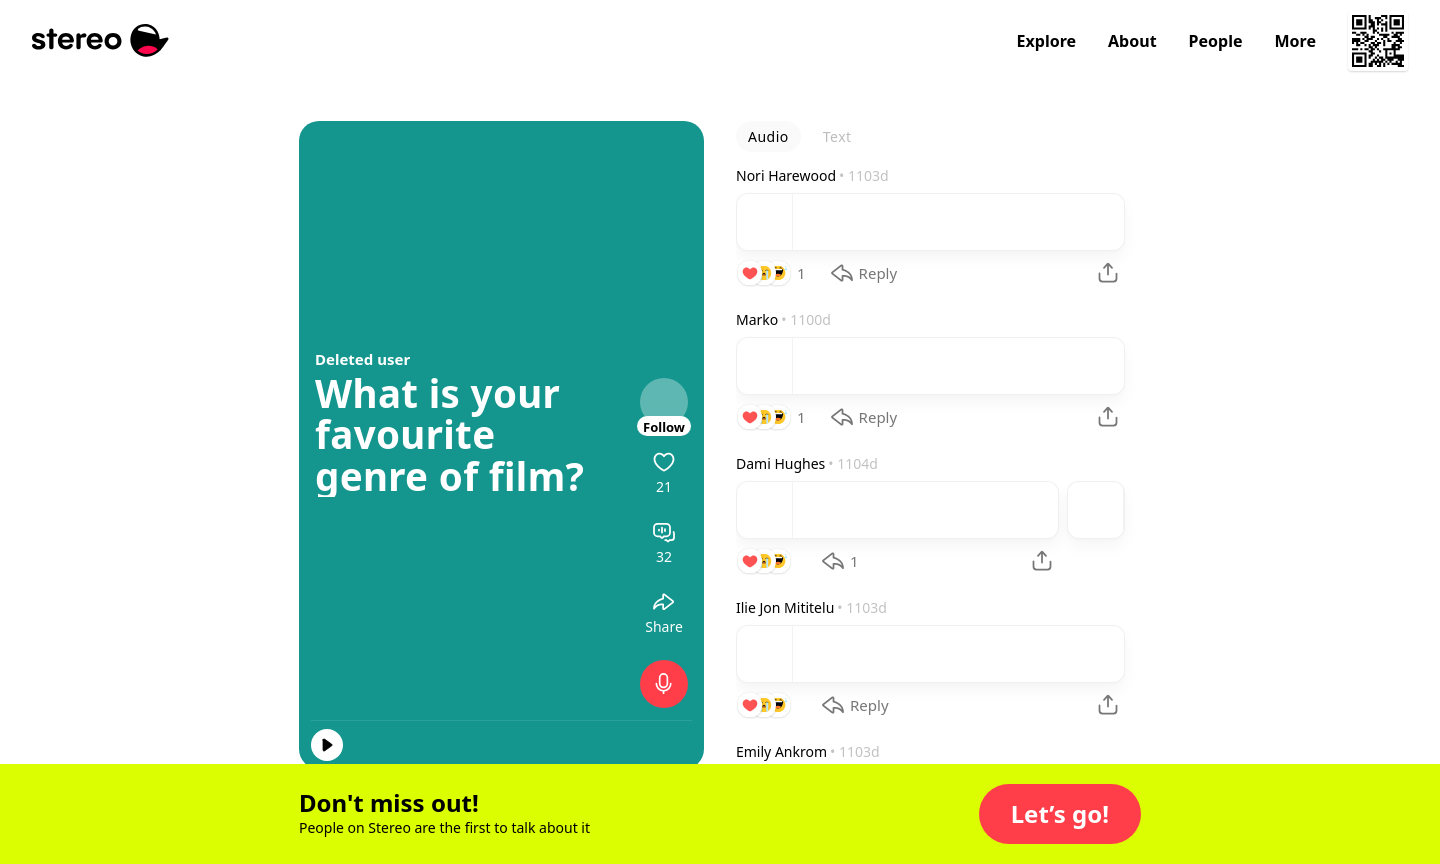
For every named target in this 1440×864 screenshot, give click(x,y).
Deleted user (362, 359)
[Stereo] (100, 40)
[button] (1060, 814)
